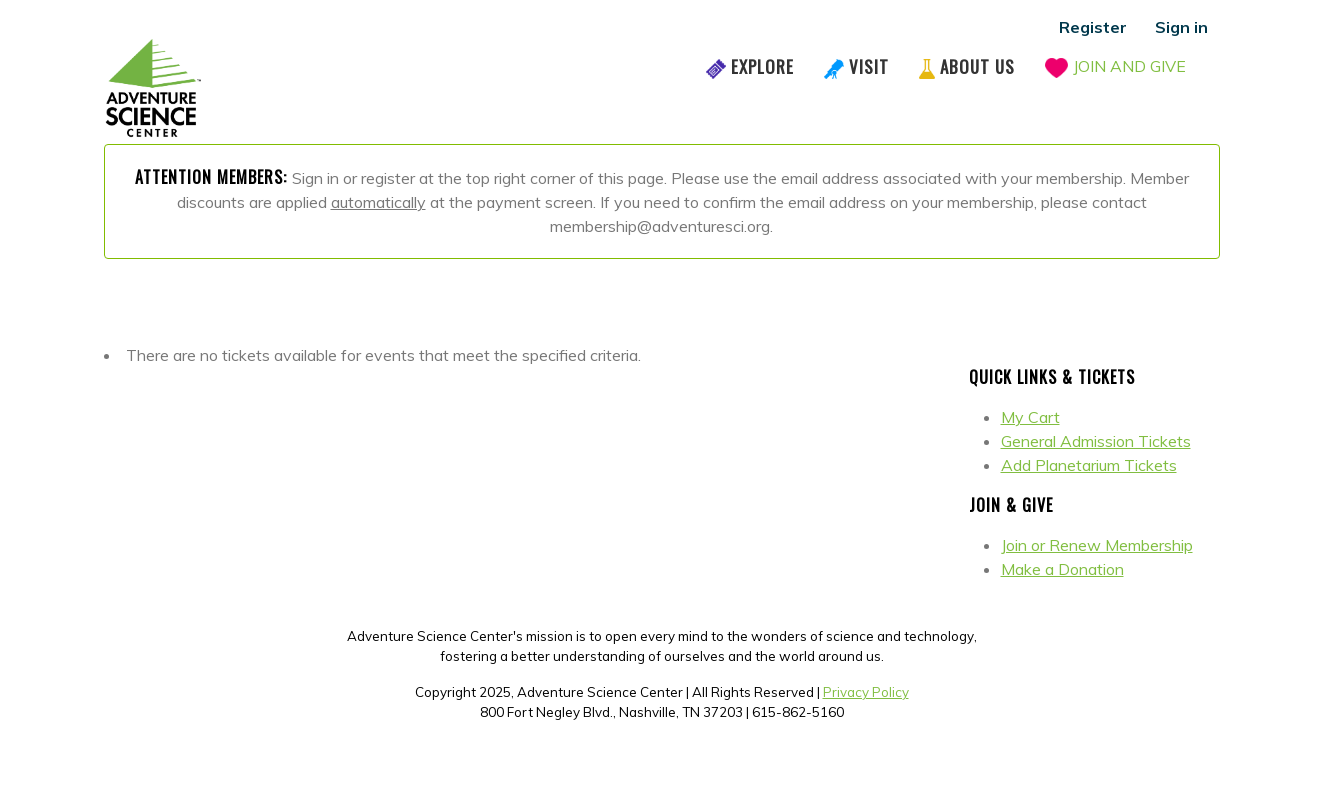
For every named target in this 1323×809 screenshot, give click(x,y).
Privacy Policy (866, 692)
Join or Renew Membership (1097, 545)
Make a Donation (1062, 569)
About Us (977, 66)
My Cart (1030, 417)
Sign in (1181, 27)
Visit (869, 66)
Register (1093, 27)
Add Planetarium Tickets (1089, 465)
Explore (762, 66)
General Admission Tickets (1096, 441)
